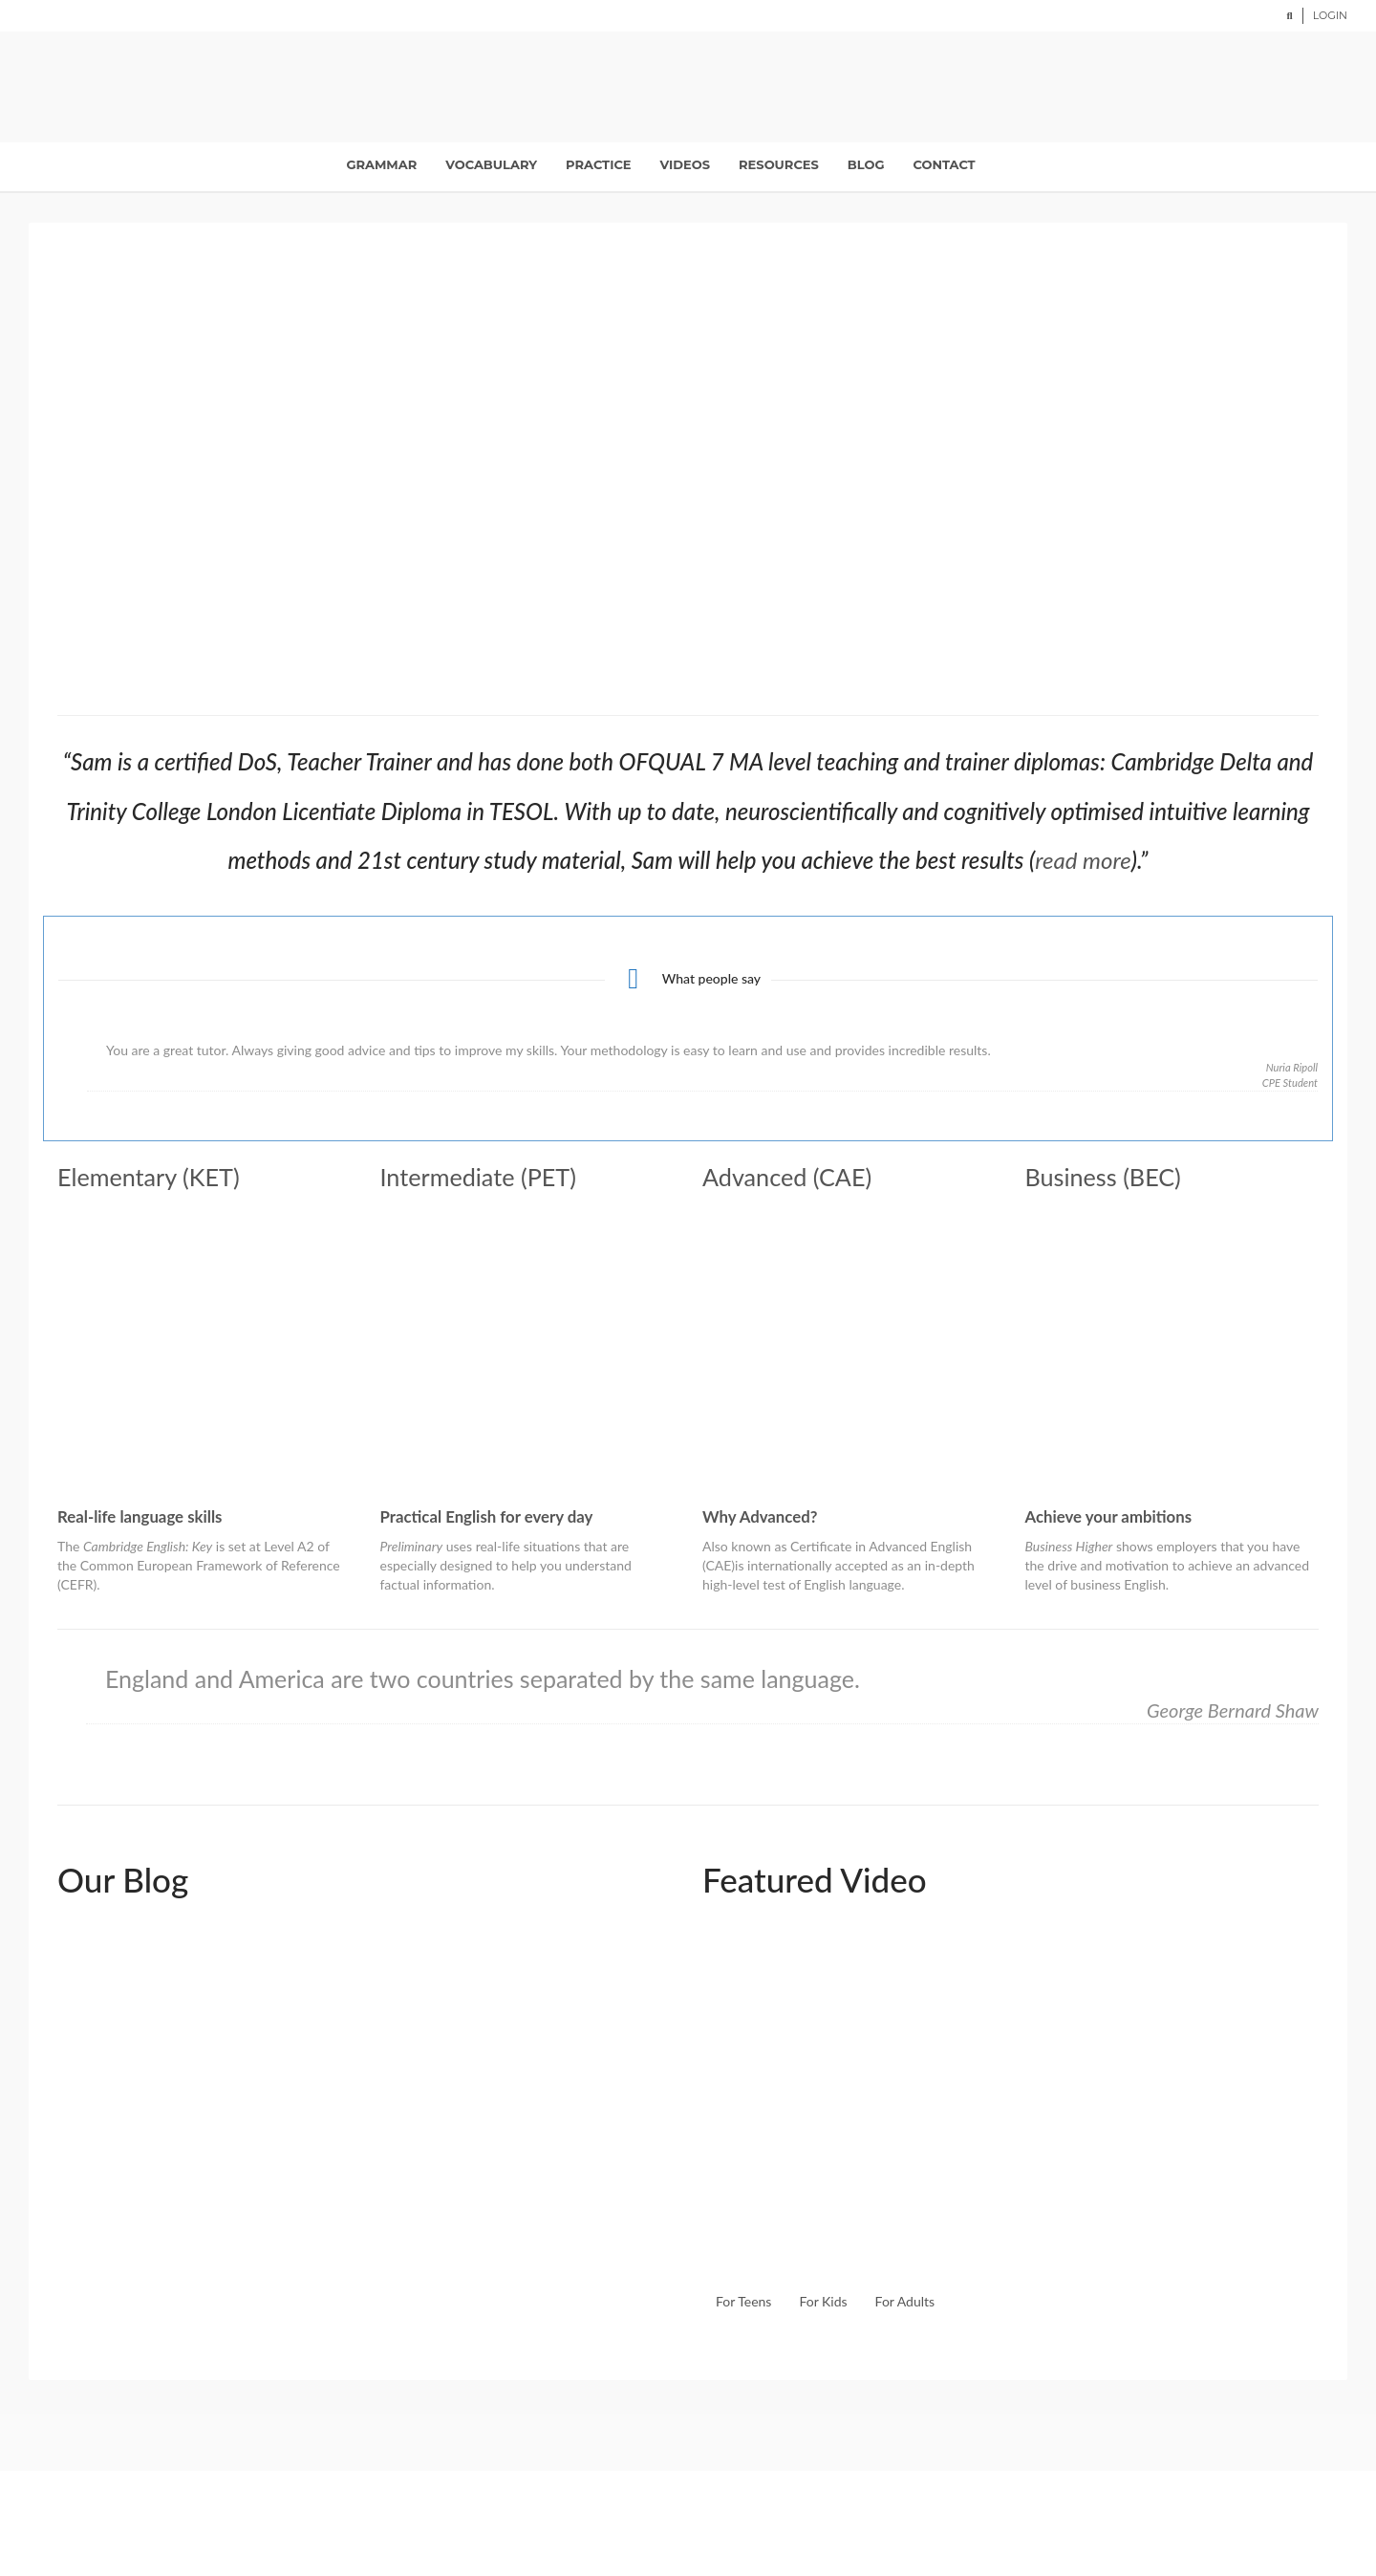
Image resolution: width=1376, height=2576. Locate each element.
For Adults (905, 2301)
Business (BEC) (1103, 1176)
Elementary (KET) (148, 1176)
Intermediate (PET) (478, 1176)
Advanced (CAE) (786, 1176)
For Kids (823, 2301)
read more (1082, 860)
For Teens (743, 2301)
